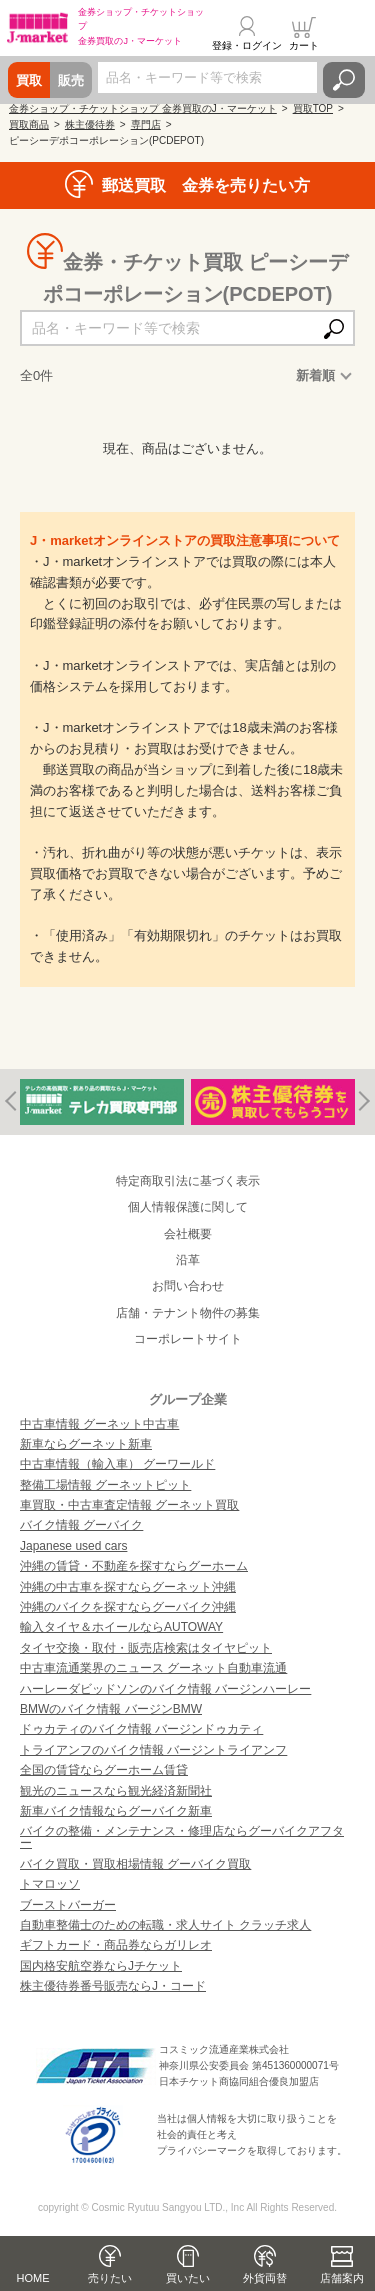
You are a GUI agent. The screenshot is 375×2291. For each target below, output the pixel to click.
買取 (29, 80)
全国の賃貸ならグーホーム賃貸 (104, 1770)
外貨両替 (265, 2278)
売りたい (110, 2278)
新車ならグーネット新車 (86, 1444)
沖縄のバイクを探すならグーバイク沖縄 (128, 1607)
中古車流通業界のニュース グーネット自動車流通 (153, 1668)
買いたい (188, 2278)
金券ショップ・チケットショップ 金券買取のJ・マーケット (143, 108)
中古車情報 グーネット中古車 (99, 1424)
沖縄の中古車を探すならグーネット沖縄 (128, 1587)
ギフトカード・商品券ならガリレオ (116, 1945)
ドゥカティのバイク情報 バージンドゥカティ (141, 1729)
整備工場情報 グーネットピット (105, 1485)
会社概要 (188, 1234)
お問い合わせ (188, 1286)
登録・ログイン (247, 45)
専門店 (146, 124)
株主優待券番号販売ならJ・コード (113, 1986)
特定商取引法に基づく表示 (188, 1181)
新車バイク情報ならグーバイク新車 (116, 1811)
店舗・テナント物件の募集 (188, 1313)
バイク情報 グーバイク (81, 1525)
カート (304, 45)
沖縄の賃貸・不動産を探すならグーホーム (134, 1566)
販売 (71, 80)
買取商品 (29, 124)
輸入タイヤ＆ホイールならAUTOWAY (121, 1627)
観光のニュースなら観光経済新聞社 (116, 1791)
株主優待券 (90, 124)
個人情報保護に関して (188, 1207)
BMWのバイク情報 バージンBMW (111, 1709)
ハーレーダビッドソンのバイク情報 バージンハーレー (165, 1689)
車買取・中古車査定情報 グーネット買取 (129, 1505)
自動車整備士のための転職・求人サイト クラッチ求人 (165, 1925)
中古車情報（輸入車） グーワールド (117, 1464)
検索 (344, 80)
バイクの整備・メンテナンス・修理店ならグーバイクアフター (182, 1837)
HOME (33, 2278)
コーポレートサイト (188, 1339)
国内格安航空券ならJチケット (101, 1966)
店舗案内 (342, 2278)
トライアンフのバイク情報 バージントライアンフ (153, 1750)
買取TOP (313, 108)
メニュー (348, 34)
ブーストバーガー (68, 1905)
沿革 (188, 1260)
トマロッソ (50, 1884)
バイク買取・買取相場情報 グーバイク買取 (135, 1864)
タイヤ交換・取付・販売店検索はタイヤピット (146, 1648)
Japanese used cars (73, 1546)
